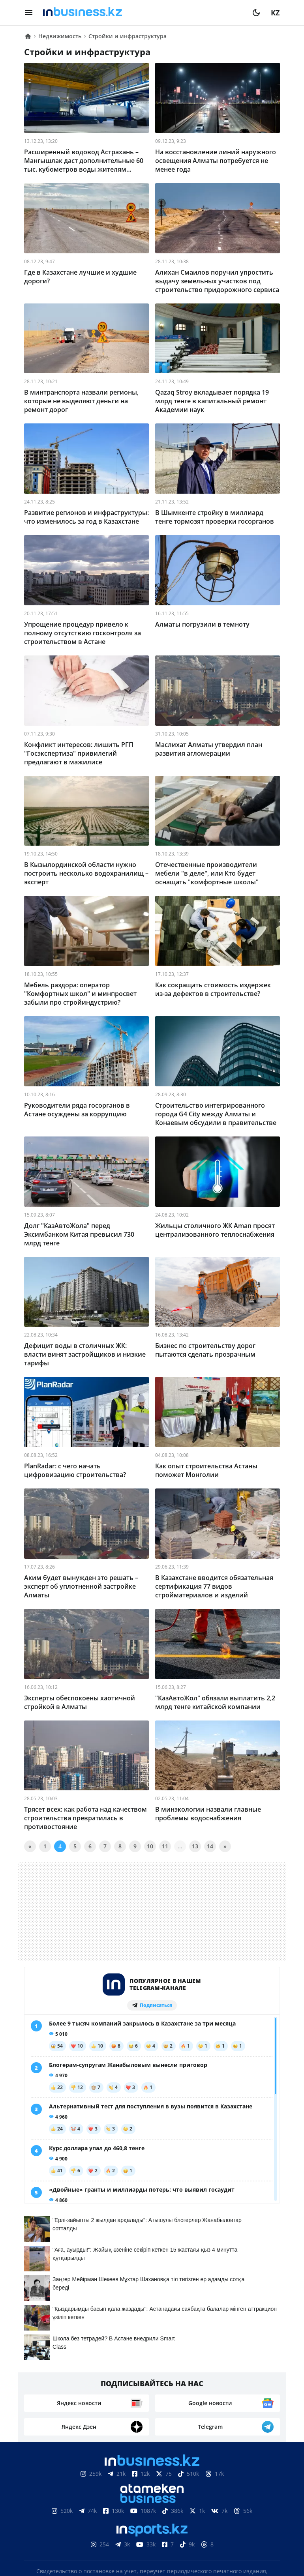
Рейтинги (254, 2502)
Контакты (76, 2502)
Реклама (117, 2502)
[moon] (256, 12)
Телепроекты (162, 2502)
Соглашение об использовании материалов (152, 2478)
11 (165, 1846)
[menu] (28, 12)
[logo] (142, 12)
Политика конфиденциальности (152, 2539)
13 (195, 1846)
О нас (42, 2502)
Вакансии (211, 2502)
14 (210, 1846)
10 (150, 1846)
